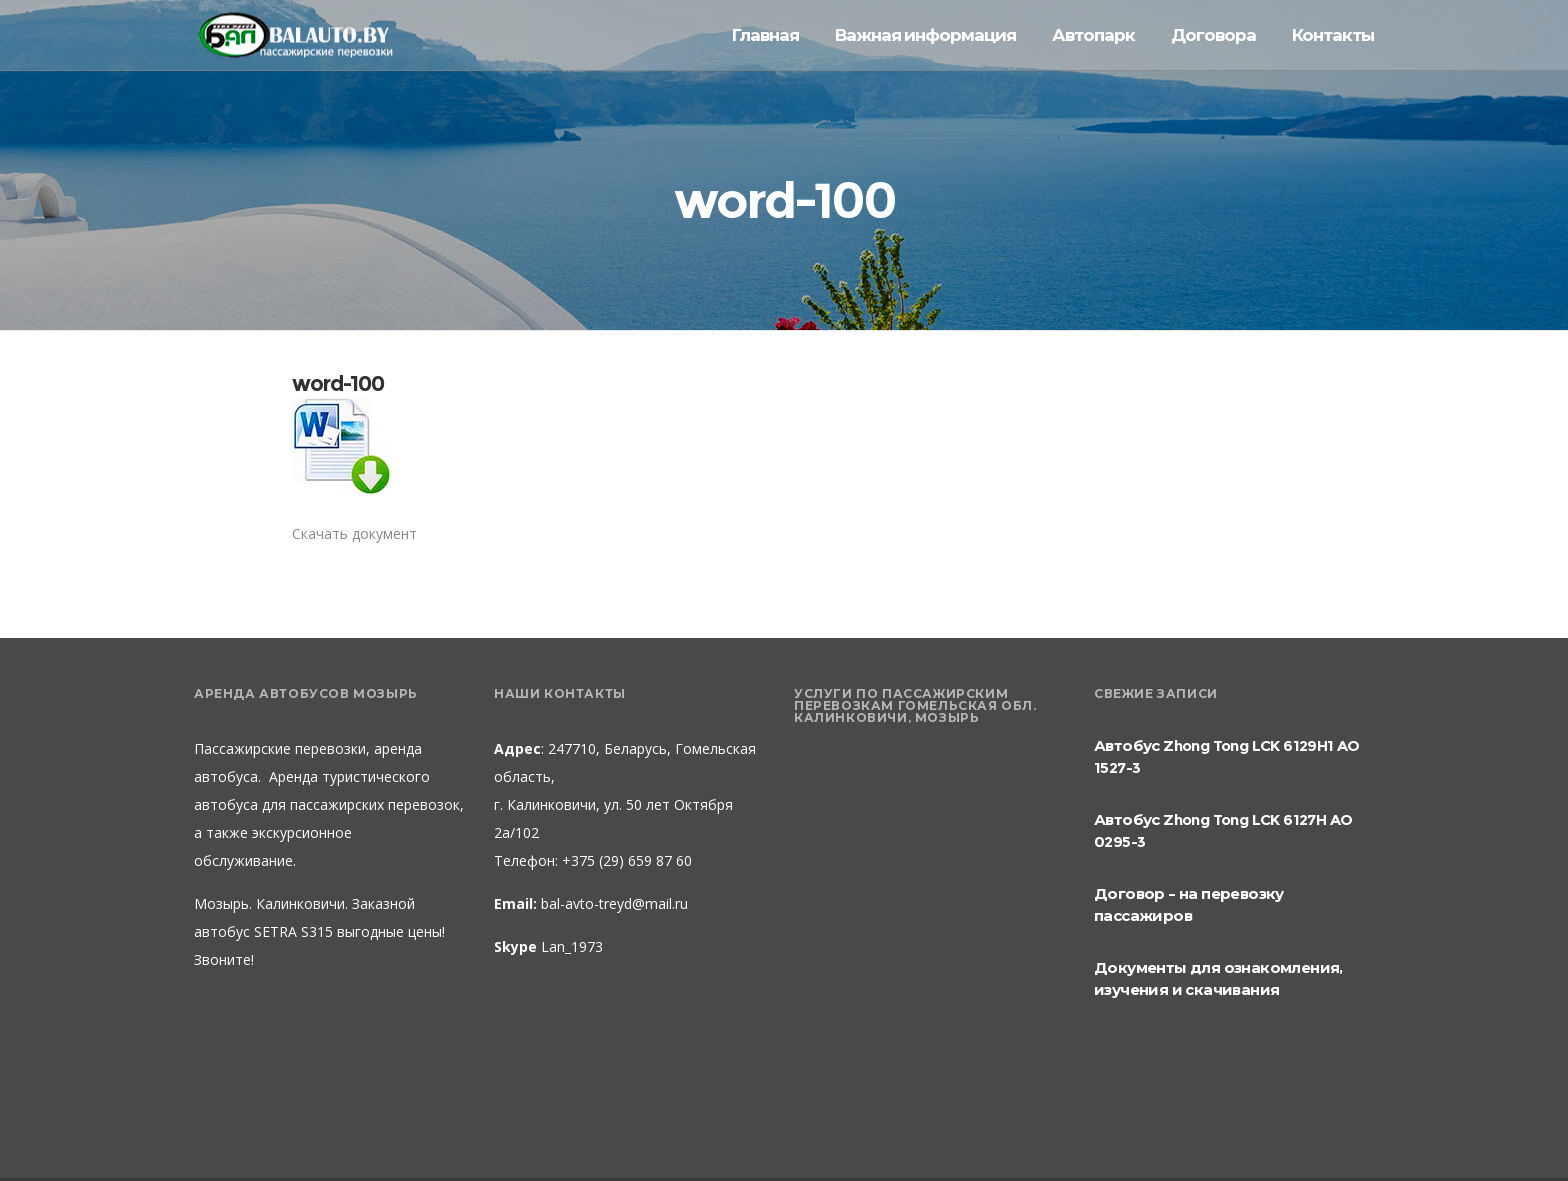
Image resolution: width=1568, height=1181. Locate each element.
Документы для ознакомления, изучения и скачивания (1218, 978)
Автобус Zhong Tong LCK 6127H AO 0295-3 (1223, 830)
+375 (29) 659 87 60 (625, 860)
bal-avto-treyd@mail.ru (614, 903)
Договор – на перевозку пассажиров (1189, 904)
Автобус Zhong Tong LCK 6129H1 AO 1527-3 (1227, 756)
